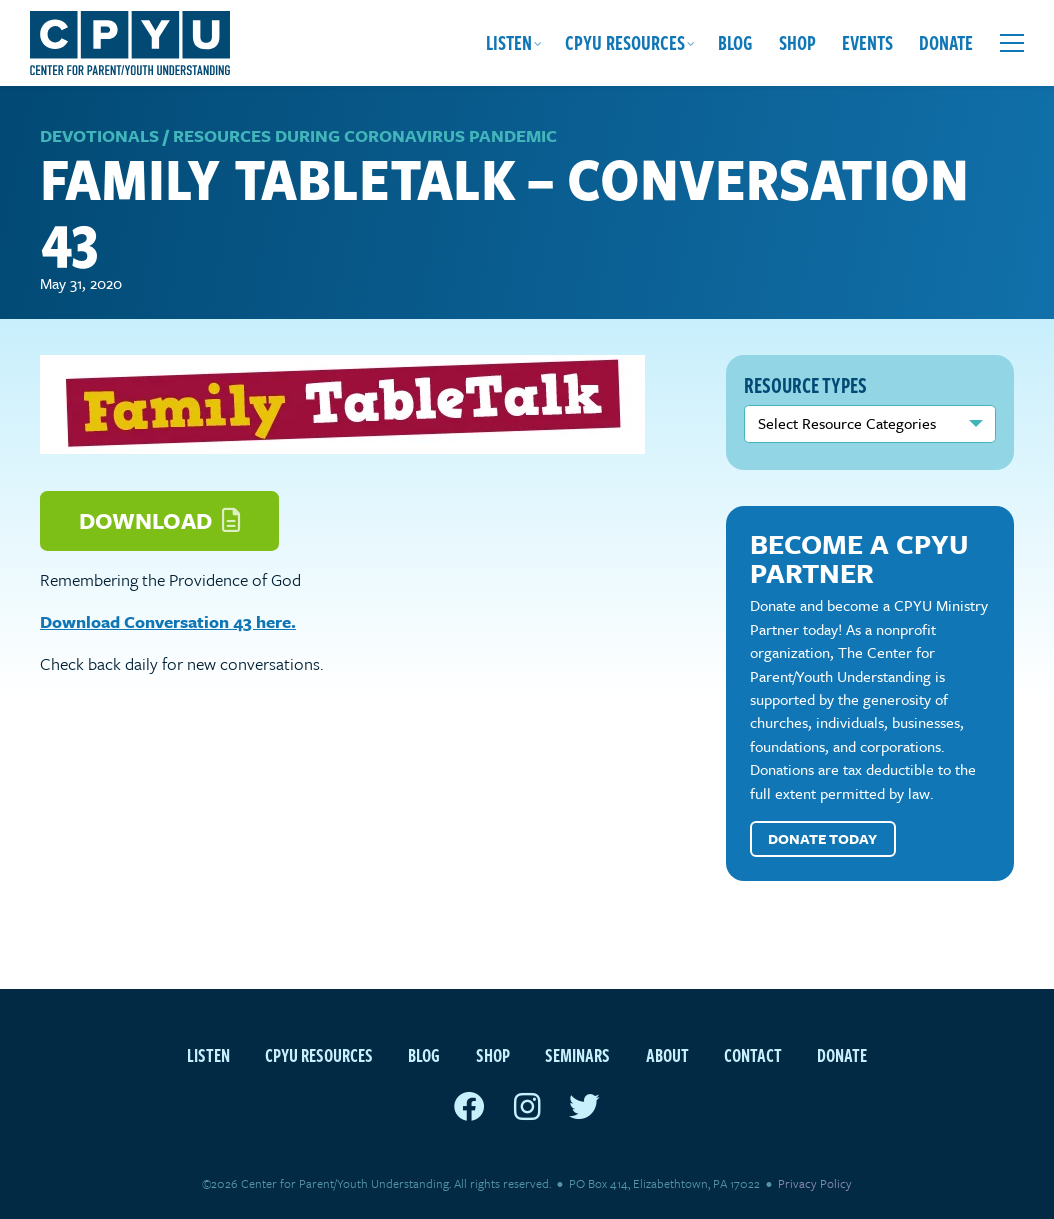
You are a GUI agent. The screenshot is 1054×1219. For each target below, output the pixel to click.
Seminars (577, 1054)
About (667, 1054)
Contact (753, 1054)
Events (867, 42)
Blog (735, 42)
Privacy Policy (815, 1183)
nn (870, 424)
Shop (797, 42)
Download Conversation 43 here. (168, 621)
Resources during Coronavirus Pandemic (365, 135)
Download (159, 520)
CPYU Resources (625, 42)
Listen (509, 42)
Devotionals (99, 135)
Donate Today (822, 838)
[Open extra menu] (1012, 43)
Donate (946, 42)
